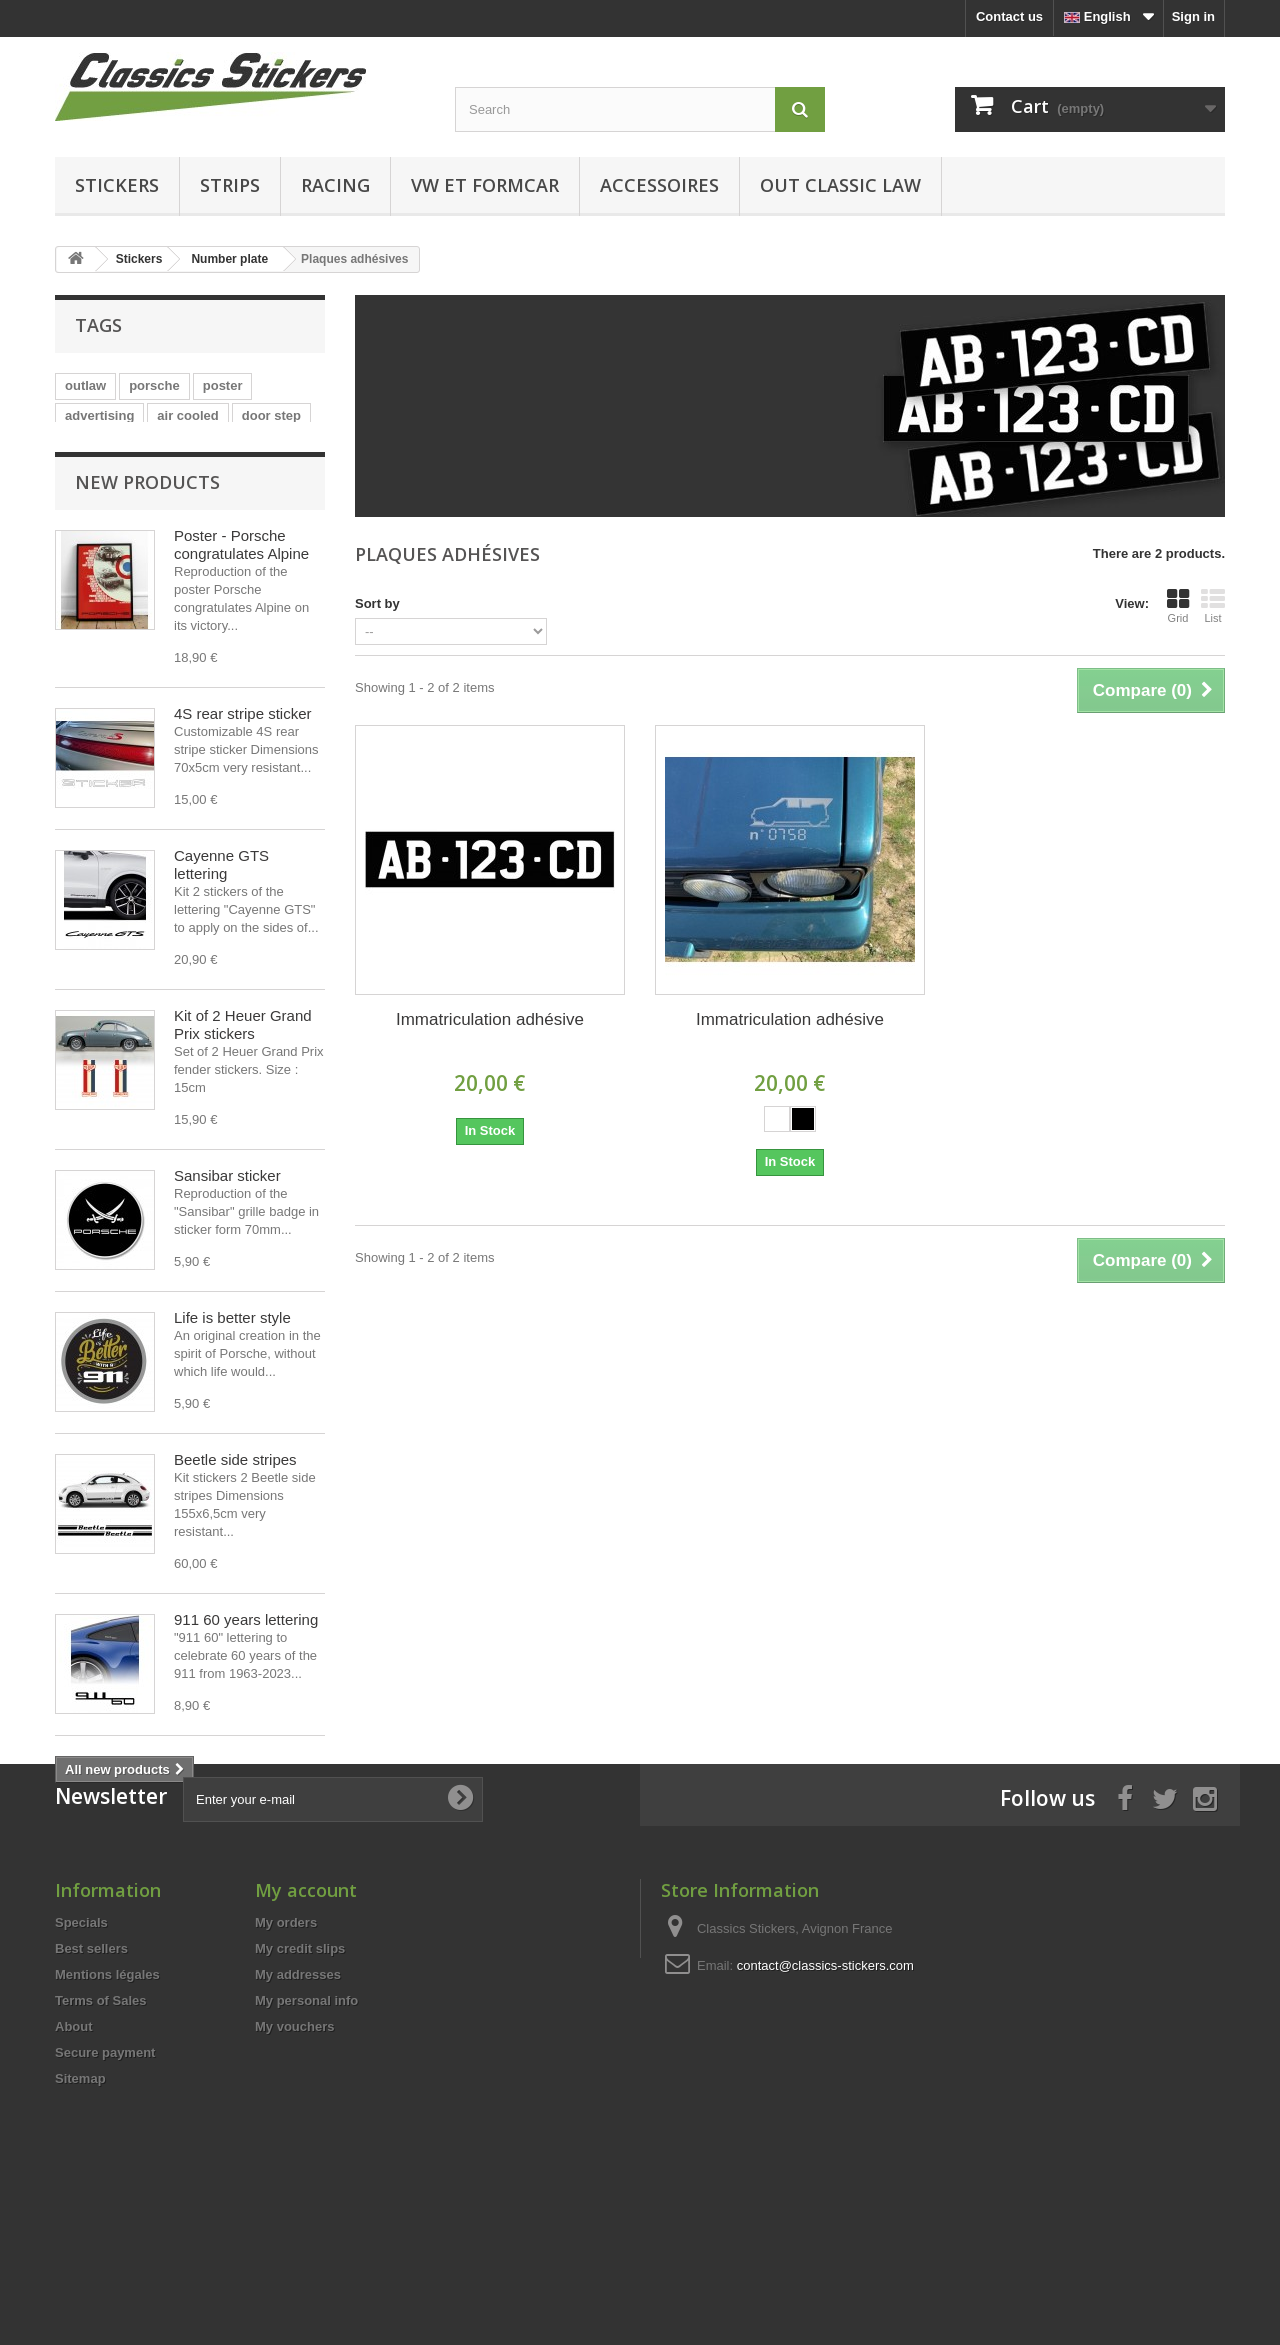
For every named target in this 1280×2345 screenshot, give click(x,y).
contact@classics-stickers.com (825, 2105)
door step (271, 415)
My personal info (306, 2140)
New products (147, 523)
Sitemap (80, 2218)
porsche (154, 385)
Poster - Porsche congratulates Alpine (241, 585)
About (74, 2166)
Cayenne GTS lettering (221, 905)
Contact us (1009, 16)
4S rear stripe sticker (243, 754)
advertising (99, 415)
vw (244, 445)
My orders (286, 2062)
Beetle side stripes (235, 1500)
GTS (199, 445)
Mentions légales (107, 2114)
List (1213, 606)
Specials (81, 2062)
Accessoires (659, 185)
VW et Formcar (485, 185)
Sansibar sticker (227, 1216)
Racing (335, 185)
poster (223, 385)
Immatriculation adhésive (490, 1019)
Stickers (117, 185)
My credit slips (300, 2088)
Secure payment (105, 2192)
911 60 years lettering (246, 1660)
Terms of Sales (101, 2140)
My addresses (298, 2114)
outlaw (85, 385)
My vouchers (294, 2166)
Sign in (1193, 16)
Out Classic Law (840, 185)
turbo (146, 445)
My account (306, 2030)
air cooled (187, 415)
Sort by (377, 603)
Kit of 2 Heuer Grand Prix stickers (243, 1065)
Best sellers (91, 2088)
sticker (86, 445)
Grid (1178, 606)
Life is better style (232, 1358)
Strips (230, 185)
